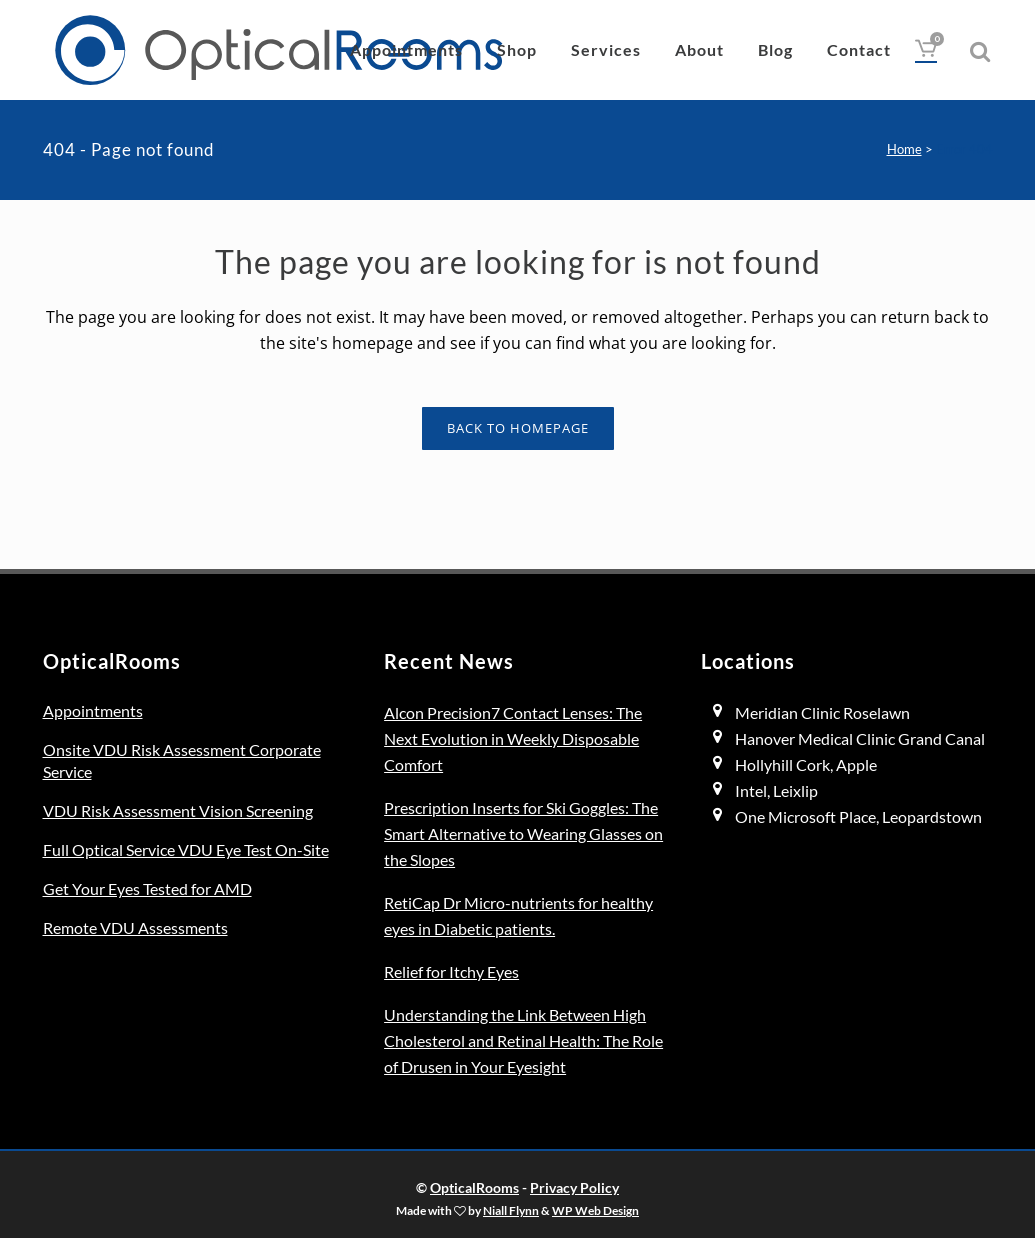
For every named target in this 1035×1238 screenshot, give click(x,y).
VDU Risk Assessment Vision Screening (178, 810)
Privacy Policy (574, 1187)
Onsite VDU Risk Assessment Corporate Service (182, 760)
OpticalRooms (474, 1187)
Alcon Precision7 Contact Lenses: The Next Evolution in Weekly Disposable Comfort (513, 738)
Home (904, 149)
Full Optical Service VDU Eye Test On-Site (186, 849)
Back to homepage (518, 428)
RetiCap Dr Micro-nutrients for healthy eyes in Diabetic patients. (518, 915)
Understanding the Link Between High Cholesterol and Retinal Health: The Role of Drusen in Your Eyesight (523, 1040)
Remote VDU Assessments (135, 927)
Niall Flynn (511, 1210)
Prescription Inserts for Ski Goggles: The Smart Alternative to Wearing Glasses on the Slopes (523, 833)
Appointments (93, 710)
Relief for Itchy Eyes (451, 971)
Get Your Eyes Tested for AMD (147, 888)
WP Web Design (595, 1210)
